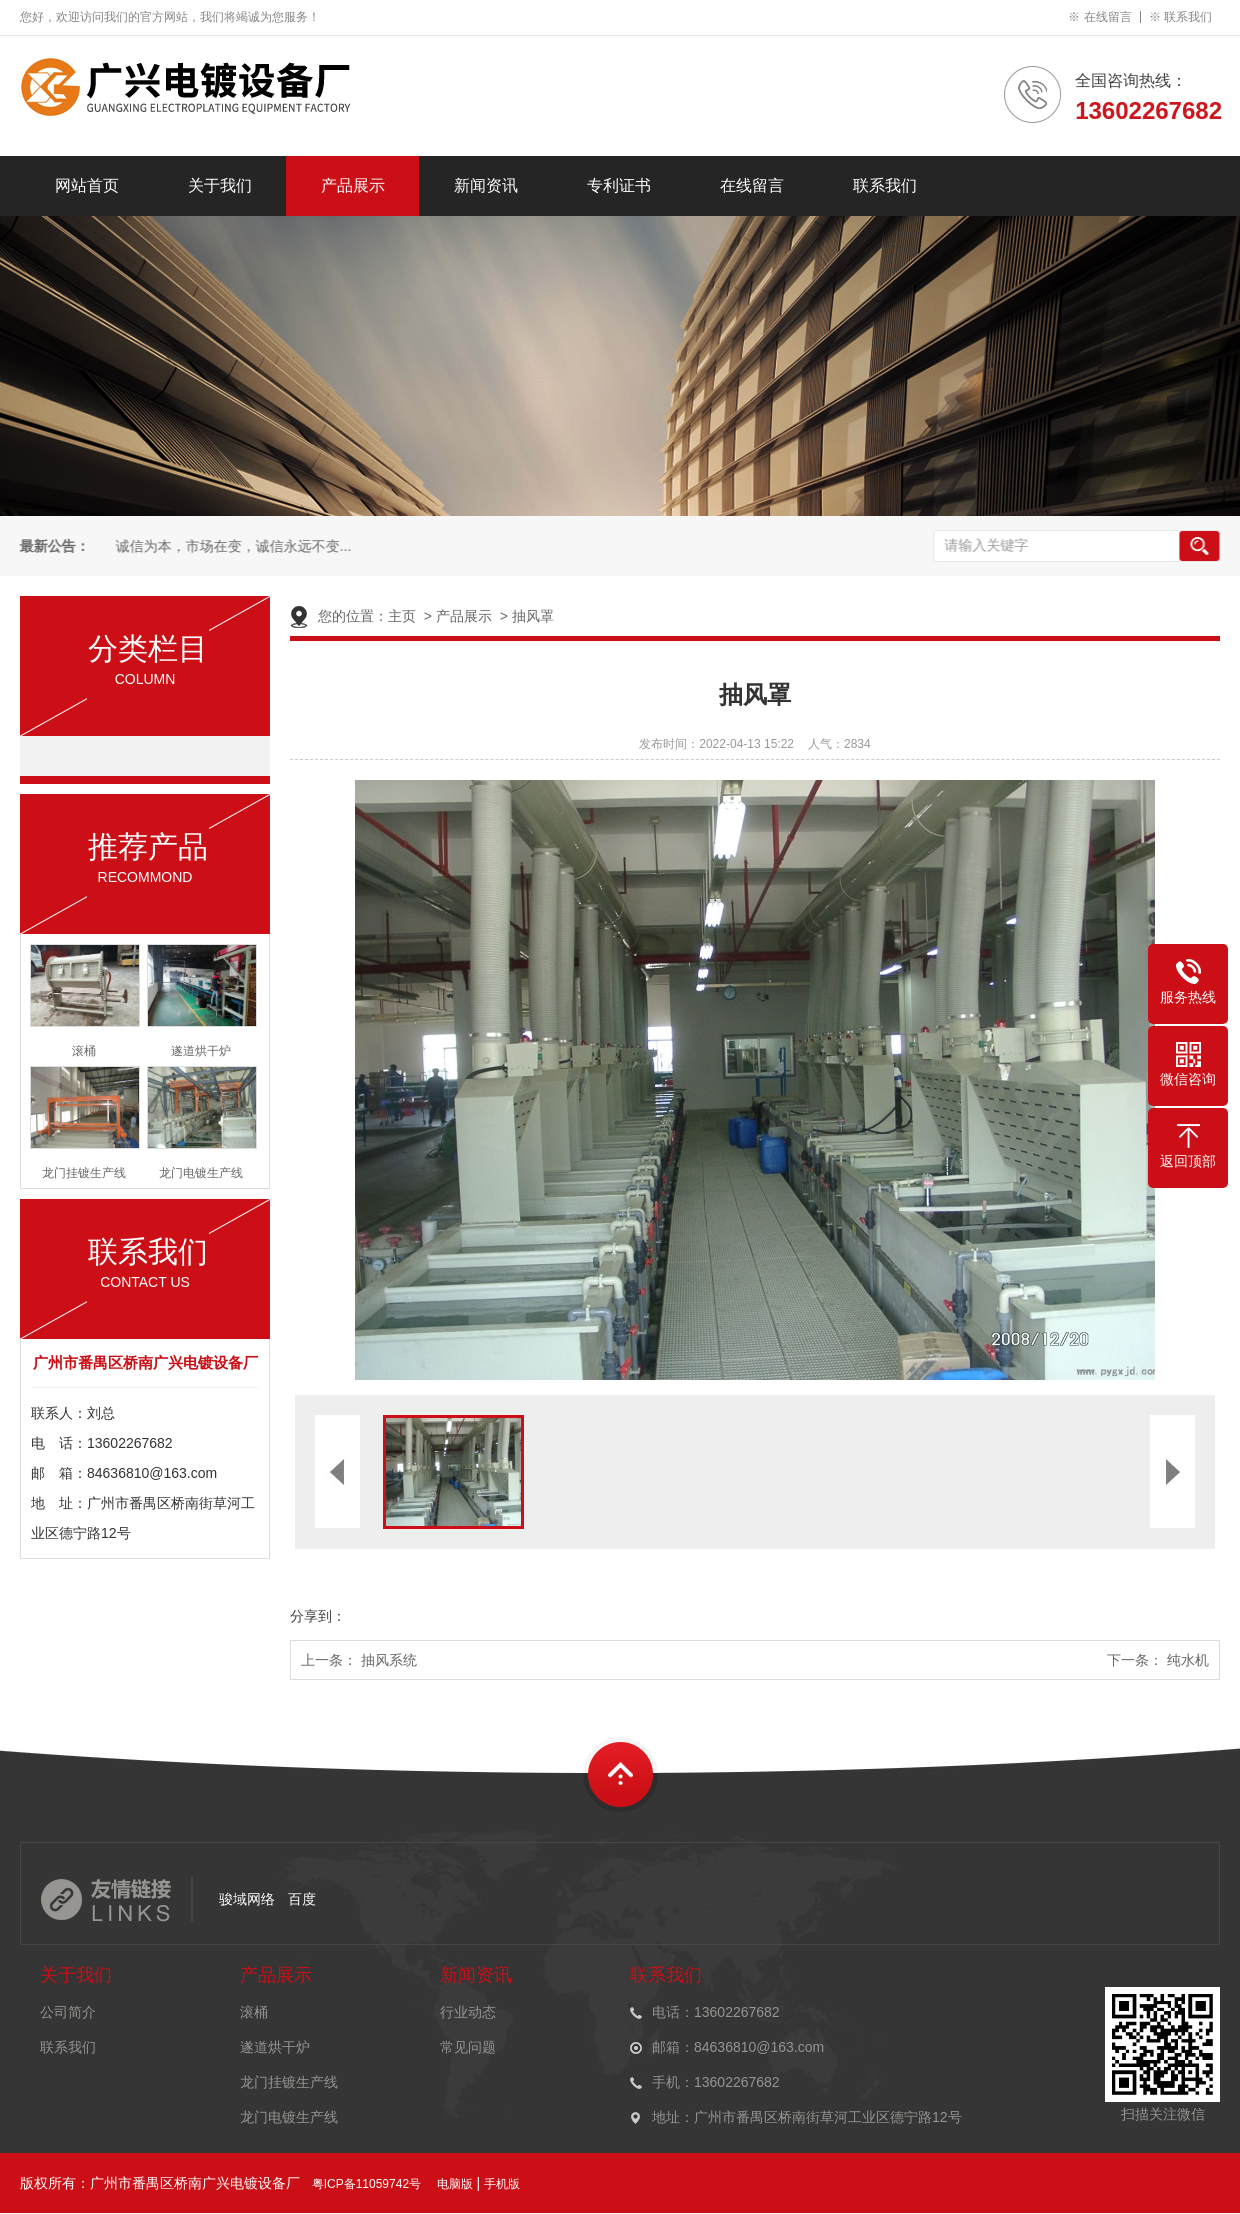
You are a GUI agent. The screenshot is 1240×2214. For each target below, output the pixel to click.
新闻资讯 (486, 185)
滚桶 (254, 2012)
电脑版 (455, 2184)
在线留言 (1108, 17)
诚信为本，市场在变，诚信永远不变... (232, 546)
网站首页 (87, 185)
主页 (402, 616)
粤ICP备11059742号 (366, 2184)
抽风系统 (389, 1660)
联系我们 (1188, 17)
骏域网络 (247, 1899)
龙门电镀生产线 (289, 2117)
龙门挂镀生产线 (289, 2082)
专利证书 (619, 185)
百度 (302, 1899)
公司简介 (68, 2012)
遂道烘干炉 (275, 2047)
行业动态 (468, 2012)
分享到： (318, 1616)
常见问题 (468, 2047)
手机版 (502, 2184)
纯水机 (1188, 1660)
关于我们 (220, 185)
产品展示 (353, 185)
